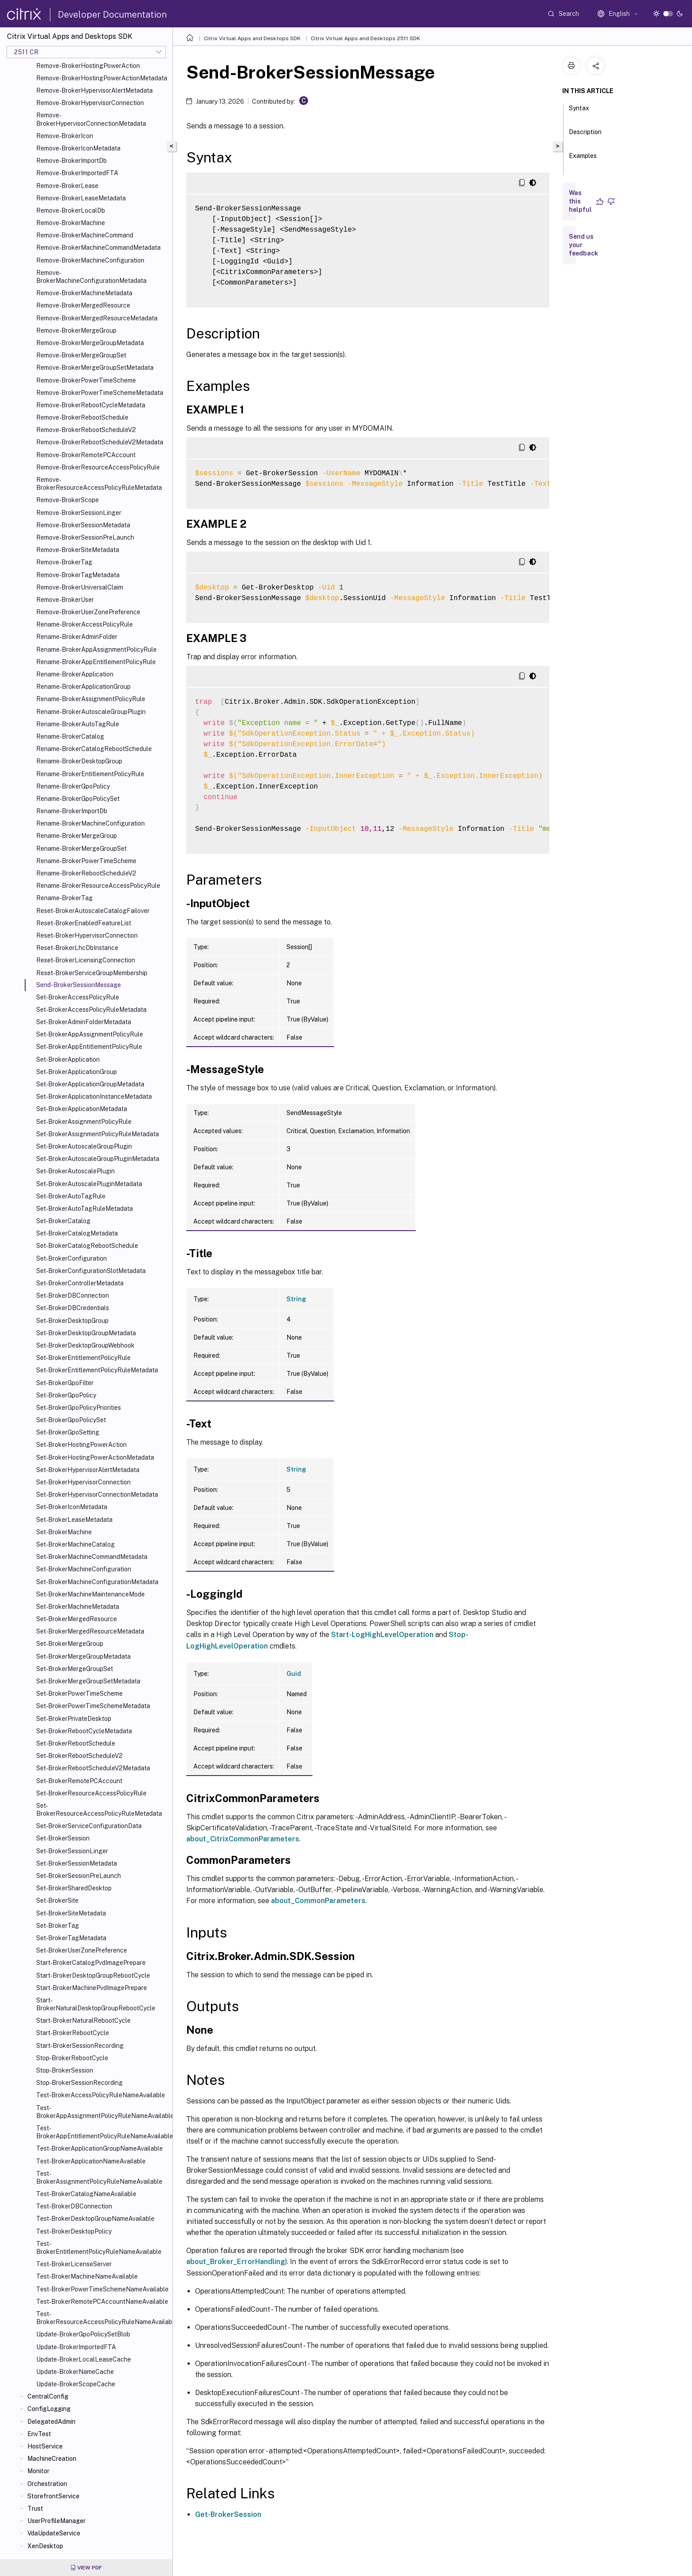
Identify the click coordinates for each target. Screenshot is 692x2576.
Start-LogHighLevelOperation (382, 1634)
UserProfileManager (56, 2520)
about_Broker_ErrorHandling (235, 2261)
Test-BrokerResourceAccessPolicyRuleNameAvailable (102, 2317)
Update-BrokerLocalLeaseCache (83, 2359)
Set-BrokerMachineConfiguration (83, 1569)
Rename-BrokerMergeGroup (76, 835)
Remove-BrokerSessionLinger (78, 512)
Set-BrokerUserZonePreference (81, 1950)
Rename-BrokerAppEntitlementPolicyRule (96, 661)
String (296, 1299)
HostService (45, 2446)
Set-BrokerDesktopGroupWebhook (85, 1345)
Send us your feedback (583, 245)
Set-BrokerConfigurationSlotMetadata (91, 1270)
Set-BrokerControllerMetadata (80, 1283)
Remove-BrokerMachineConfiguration (90, 260)
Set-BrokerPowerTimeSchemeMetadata (93, 1705)
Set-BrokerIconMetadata (71, 1506)
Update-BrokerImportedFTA (76, 2347)
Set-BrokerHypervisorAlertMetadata (87, 1469)
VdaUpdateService (53, 2533)
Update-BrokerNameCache (75, 2371)
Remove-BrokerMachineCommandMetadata (98, 247)
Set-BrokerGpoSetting (67, 1432)
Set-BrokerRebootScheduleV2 (79, 1755)
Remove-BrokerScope (67, 499)
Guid (293, 1673)
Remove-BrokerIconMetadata (78, 148)
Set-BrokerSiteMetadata (71, 1913)
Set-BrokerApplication (68, 1059)
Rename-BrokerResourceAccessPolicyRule (98, 885)
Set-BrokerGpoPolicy (66, 1395)
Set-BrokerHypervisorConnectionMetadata (97, 1494)
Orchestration (47, 2483)
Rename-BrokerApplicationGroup (83, 686)
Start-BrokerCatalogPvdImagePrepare (91, 1962)
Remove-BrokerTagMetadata (78, 574)
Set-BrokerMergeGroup (69, 1643)
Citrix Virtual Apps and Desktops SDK (252, 38)
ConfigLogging (49, 2408)
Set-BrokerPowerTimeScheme (79, 1693)
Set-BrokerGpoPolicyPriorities (78, 1407)
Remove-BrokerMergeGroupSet (81, 355)
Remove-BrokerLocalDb (70, 210)
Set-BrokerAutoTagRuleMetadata (84, 1208)
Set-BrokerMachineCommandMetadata (91, 1556)
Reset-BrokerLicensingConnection (85, 960)
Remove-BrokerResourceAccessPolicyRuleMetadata (99, 483)
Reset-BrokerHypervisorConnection (87, 935)
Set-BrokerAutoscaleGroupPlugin (84, 1146)
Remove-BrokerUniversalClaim (79, 587)
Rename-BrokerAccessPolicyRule (84, 624)
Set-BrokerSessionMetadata (76, 1863)
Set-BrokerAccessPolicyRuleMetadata (91, 1009)
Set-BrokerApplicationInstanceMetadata (94, 1096)
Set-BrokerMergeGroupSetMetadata (88, 1681)
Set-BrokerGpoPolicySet (71, 1419)
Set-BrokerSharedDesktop (74, 1888)
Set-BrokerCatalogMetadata (77, 1233)
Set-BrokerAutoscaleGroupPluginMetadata (97, 1158)
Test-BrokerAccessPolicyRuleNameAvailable (100, 2095)
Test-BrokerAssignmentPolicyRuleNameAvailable (99, 2177)
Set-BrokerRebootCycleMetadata (84, 1731)
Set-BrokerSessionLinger (72, 1851)
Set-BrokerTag (57, 1925)
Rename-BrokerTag (64, 897)
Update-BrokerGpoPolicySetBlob (83, 2334)
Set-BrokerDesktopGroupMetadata (86, 1333)
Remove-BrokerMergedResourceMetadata (97, 318)
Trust (35, 2508)
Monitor (38, 2471)
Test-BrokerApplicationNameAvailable (91, 2161)
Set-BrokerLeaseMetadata (74, 1519)
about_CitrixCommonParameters (242, 1839)
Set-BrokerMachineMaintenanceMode (90, 1594)
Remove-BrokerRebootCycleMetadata (90, 405)
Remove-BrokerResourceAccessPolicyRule (98, 467)
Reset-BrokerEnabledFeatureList (83, 923)
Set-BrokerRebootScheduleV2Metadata (93, 1768)
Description (585, 135)
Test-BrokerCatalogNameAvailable (86, 2193)
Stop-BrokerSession (64, 2070)
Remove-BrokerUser (65, 599)
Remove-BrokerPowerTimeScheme (86, 380)
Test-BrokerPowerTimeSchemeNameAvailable (102, 2289)
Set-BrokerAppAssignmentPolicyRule (89, 1034)
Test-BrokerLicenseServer (74, 2264)
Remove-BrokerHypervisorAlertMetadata (94, 90)
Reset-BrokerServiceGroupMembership (91, 972)
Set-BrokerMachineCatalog (75, 1544)
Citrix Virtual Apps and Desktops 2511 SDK (365, 38)
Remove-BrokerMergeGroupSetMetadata (95, 367)
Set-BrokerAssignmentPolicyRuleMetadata (97, 1134)
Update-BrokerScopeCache (75, 2384)
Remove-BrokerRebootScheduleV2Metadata (99, 442)
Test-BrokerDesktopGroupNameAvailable (95, 2218)
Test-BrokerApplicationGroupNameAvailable (99, 2148)
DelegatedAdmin (51, 2421)
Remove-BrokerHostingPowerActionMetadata (101, 78)
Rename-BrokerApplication (74, 674)
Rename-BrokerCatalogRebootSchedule (94, 748)
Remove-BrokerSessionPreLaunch (85, 537)
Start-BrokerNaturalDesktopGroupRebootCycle (95, 2004)
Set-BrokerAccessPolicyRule (77, 997)
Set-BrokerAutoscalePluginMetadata (89, 1183)
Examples (583, 159)
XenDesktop (45, 2546)
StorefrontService (53, 2496)
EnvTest (39, 2433)
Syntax (579, 112)
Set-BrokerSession (63, 1838)
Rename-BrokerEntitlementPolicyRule (90, 773)
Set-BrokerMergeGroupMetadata (83, 1656)
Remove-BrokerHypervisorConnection (90, 102)
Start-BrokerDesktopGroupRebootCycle (93, 1975)
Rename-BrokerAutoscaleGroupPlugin (91, 711)
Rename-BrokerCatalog (70, 736)
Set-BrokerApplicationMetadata (81, 1108)
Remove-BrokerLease (67, 185)
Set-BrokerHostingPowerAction (81, 1444)
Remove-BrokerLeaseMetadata (81, 198)
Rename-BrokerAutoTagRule (77, 724)
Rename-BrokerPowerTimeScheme (86, 860)
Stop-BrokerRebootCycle (72, 2058)
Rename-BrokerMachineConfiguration (90, 823)
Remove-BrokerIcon (64, 135)
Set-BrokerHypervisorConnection (83, 1482)
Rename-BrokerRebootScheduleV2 (86, 873)
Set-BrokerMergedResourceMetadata (90, 1631)
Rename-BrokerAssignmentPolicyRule (90, 698)
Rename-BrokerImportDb (71, 811)
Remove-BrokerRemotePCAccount (85, 454)
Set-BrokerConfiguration (71, 1258)
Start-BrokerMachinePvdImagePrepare (91, 1987)
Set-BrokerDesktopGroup (72, 1320)
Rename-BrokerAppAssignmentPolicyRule (96, 649)
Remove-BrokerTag (64, 562)
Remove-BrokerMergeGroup (76, 330)
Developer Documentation (112, 14)
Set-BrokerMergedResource (76, 1618)
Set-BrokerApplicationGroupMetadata (90, 1084)
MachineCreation (51, 2458)
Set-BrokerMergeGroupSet (74, 1668)
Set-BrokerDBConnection (72, 1295)
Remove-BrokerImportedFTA (77, 172)
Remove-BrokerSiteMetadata (77, 549)
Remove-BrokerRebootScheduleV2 (86, 429)
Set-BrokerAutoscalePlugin (75, 1171)
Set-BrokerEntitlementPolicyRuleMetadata (97, 1370)
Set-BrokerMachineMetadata (77, 1606)
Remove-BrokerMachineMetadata (84, 293)
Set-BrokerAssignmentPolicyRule (84, 1121)
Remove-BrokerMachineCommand (84, 235)
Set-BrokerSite (57, 1900)
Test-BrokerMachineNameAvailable (87, 2276)
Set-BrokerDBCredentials (72, 1307)
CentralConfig (47, 2396)
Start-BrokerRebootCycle (72, 2032)
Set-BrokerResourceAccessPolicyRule (91, 1793)
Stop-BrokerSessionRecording (79, 2082)
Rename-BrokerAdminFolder (76, 636)
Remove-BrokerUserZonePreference (88, 612)
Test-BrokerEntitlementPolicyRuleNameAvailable (99, 2247)
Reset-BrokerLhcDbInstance (77, 947)
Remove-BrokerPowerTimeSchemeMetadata (99, 392)
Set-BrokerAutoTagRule (70, 1196)
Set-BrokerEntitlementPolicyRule (83, 1357)
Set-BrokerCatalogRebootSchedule (87, 1245)
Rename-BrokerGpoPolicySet (78, 798)
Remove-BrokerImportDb (71, 160)
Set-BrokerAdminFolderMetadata (83, 1021)
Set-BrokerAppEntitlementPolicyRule (89, 1046)
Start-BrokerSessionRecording (80, 2045)
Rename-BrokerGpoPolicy (73, 786)
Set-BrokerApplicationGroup (76, 1071)
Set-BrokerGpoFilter (65, 1382)
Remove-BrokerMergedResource (83, 305)
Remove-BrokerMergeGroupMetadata (90, 342)
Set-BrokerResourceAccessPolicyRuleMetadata (99, 1809)
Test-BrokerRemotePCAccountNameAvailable (102, 2301)
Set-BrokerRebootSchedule (75, 1743)
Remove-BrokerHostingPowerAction (88, 65)
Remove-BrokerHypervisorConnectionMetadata (91, 119)
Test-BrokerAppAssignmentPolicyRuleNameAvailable (102, 2111)
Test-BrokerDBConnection (74, 2206)
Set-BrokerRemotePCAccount (79, 1780)
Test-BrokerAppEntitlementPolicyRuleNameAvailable (102, 2132)
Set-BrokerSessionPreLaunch (78, 1875)
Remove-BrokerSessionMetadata (83, 525)
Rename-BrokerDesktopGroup (79, 761)
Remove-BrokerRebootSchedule (82, 417)
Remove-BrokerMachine (70, 222)
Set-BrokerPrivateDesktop (73, 1718)
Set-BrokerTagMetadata (71, 1937)
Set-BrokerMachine (64, 1532)
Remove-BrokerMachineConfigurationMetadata (91, 276)
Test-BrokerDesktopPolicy (74, 2231)
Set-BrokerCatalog (63, 1220)
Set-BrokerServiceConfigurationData (89, 1825)
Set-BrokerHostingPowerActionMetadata (95, 1457)
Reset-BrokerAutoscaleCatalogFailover (93, 910)
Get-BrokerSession (228, 2514)
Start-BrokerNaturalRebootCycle (83, 2020)
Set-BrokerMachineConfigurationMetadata (97, 1581)
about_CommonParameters (318, 1900)
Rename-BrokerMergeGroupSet (81, 848)
